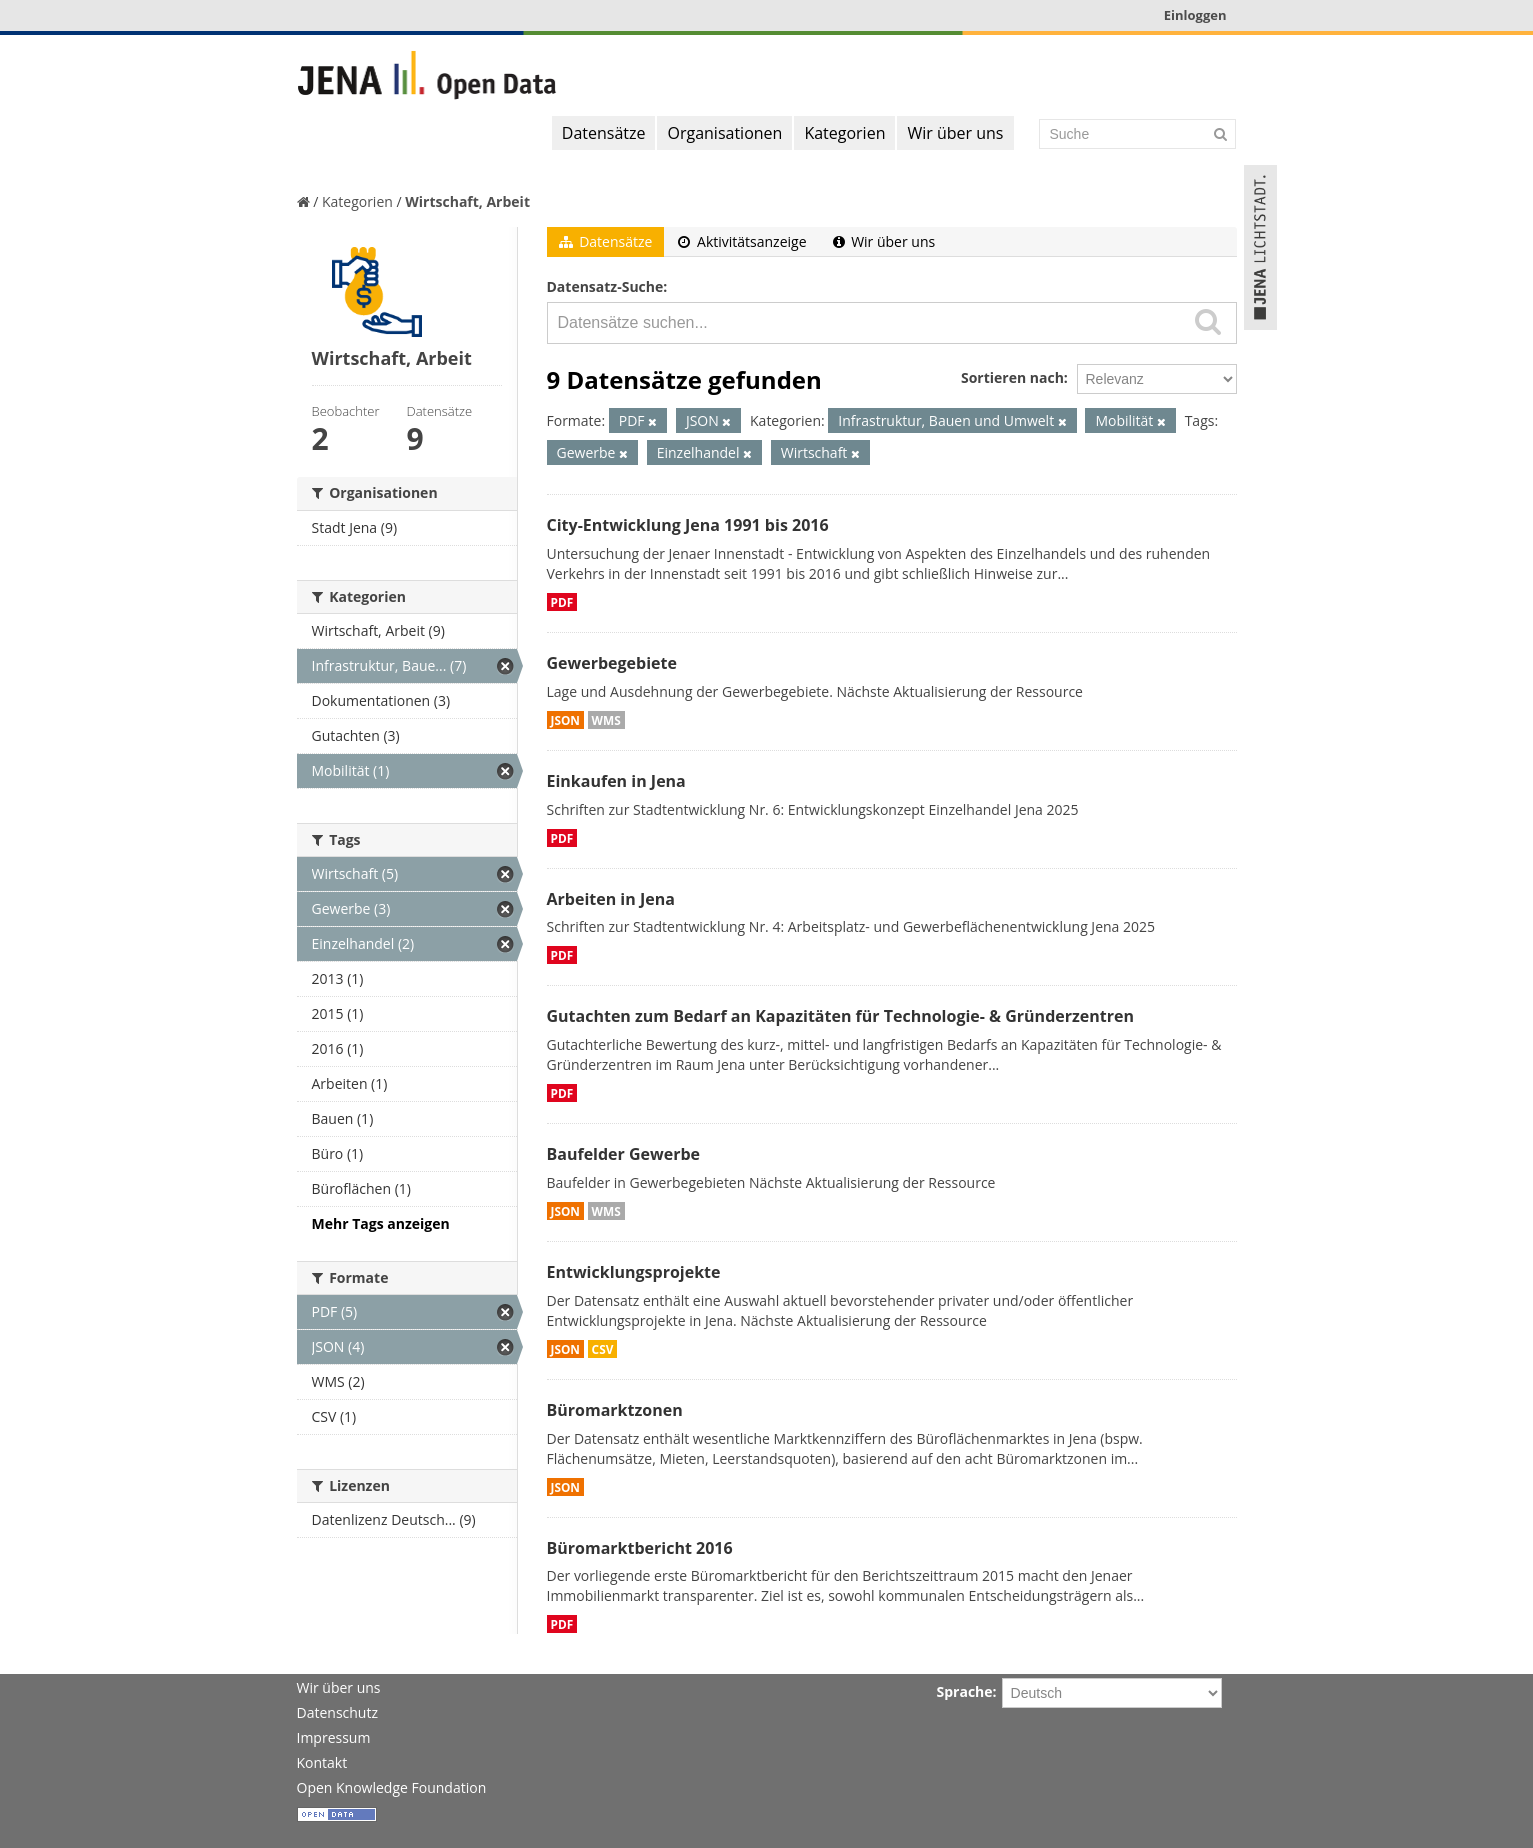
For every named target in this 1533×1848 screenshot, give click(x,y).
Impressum (334, 1737)
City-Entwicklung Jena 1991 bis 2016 (688, 525)
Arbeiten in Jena (611, 899)
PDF (562, 602)
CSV (603, 1349)
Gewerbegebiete (612, 663)
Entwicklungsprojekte (634, 1272)
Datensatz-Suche (605, 286)
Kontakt (322, 1762)
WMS (606, 720)
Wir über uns (955, 133)
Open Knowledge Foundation (392, 1787)
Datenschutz (337, 1712)
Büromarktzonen (615, 1410)
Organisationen (724, 133)
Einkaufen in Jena (616, 781)
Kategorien (844, 133)
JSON (565, 720)
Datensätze (604, 133)
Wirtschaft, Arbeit (467, 201)
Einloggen (1195, 15)
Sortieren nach (1012, 377)
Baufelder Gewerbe (624, 1154)
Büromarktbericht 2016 (640, 1548)
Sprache (965, 1691)
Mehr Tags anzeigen (381, 1223)
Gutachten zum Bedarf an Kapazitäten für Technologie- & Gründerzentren (840, 1016)
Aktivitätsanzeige (742, 241)
